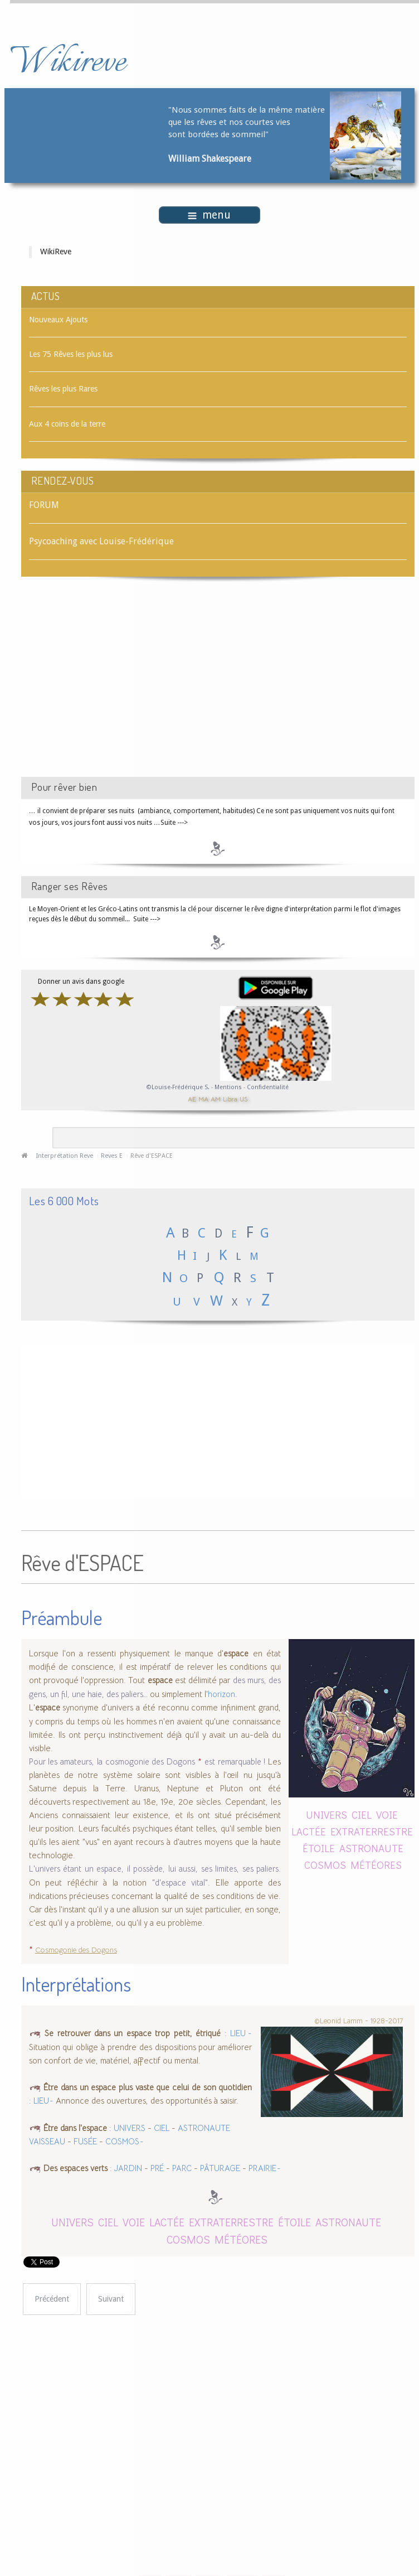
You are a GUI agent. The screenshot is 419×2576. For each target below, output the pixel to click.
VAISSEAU (47, 2135)
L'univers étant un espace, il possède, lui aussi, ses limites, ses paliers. (155, 1862)
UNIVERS (326, 1808)
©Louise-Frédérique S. (178, 1087)
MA (203, 1098)
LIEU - (241, 2027)
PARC (182, 2162)
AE (192, 1098)
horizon (221, 1688)
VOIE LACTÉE (153, 2215)
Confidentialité (268, 1087)
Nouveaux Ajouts (58, 319)
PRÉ (157, 2162)
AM (216, 1098)
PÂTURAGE (220, 2162)
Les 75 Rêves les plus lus (71, 354)
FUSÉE (85, 2135)
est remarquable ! (235, 1755)
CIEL (362, 1808)
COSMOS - (124, 2135)
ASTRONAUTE (371, 1841)
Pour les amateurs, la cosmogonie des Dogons (112, 1755)
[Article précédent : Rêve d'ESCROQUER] (52, 2292)
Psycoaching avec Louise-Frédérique (101, 541)
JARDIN (128, 2162)
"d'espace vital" (180, 1876)
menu (209, 215)
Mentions (229, 1087)
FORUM (44, 505)
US (243, 1098)
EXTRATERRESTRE (371, 1824)
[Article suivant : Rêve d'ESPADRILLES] (111, 2292)
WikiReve (55, 251)
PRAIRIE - (265, 2162)
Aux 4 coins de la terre (67, 423)
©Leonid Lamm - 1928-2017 (358, 2013)
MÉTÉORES (376, 1858)
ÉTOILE (319, 1841)
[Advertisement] (115, 686)
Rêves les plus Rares (63, 388)
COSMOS (325, 1858)
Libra (230, 1098)
